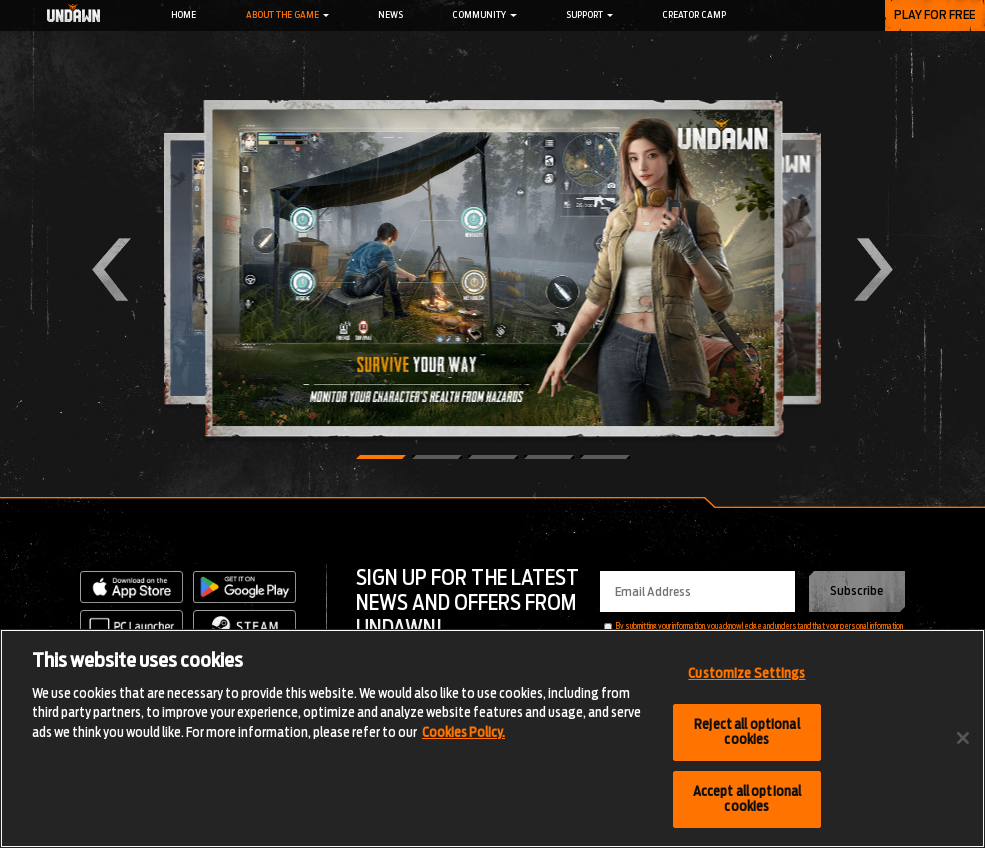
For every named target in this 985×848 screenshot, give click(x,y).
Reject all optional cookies (746, 732)
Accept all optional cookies (747, 799)
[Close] (963, 739)
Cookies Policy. (463, 732)
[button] (381, 457)
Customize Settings (746, 673)
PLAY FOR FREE (934, 14)
